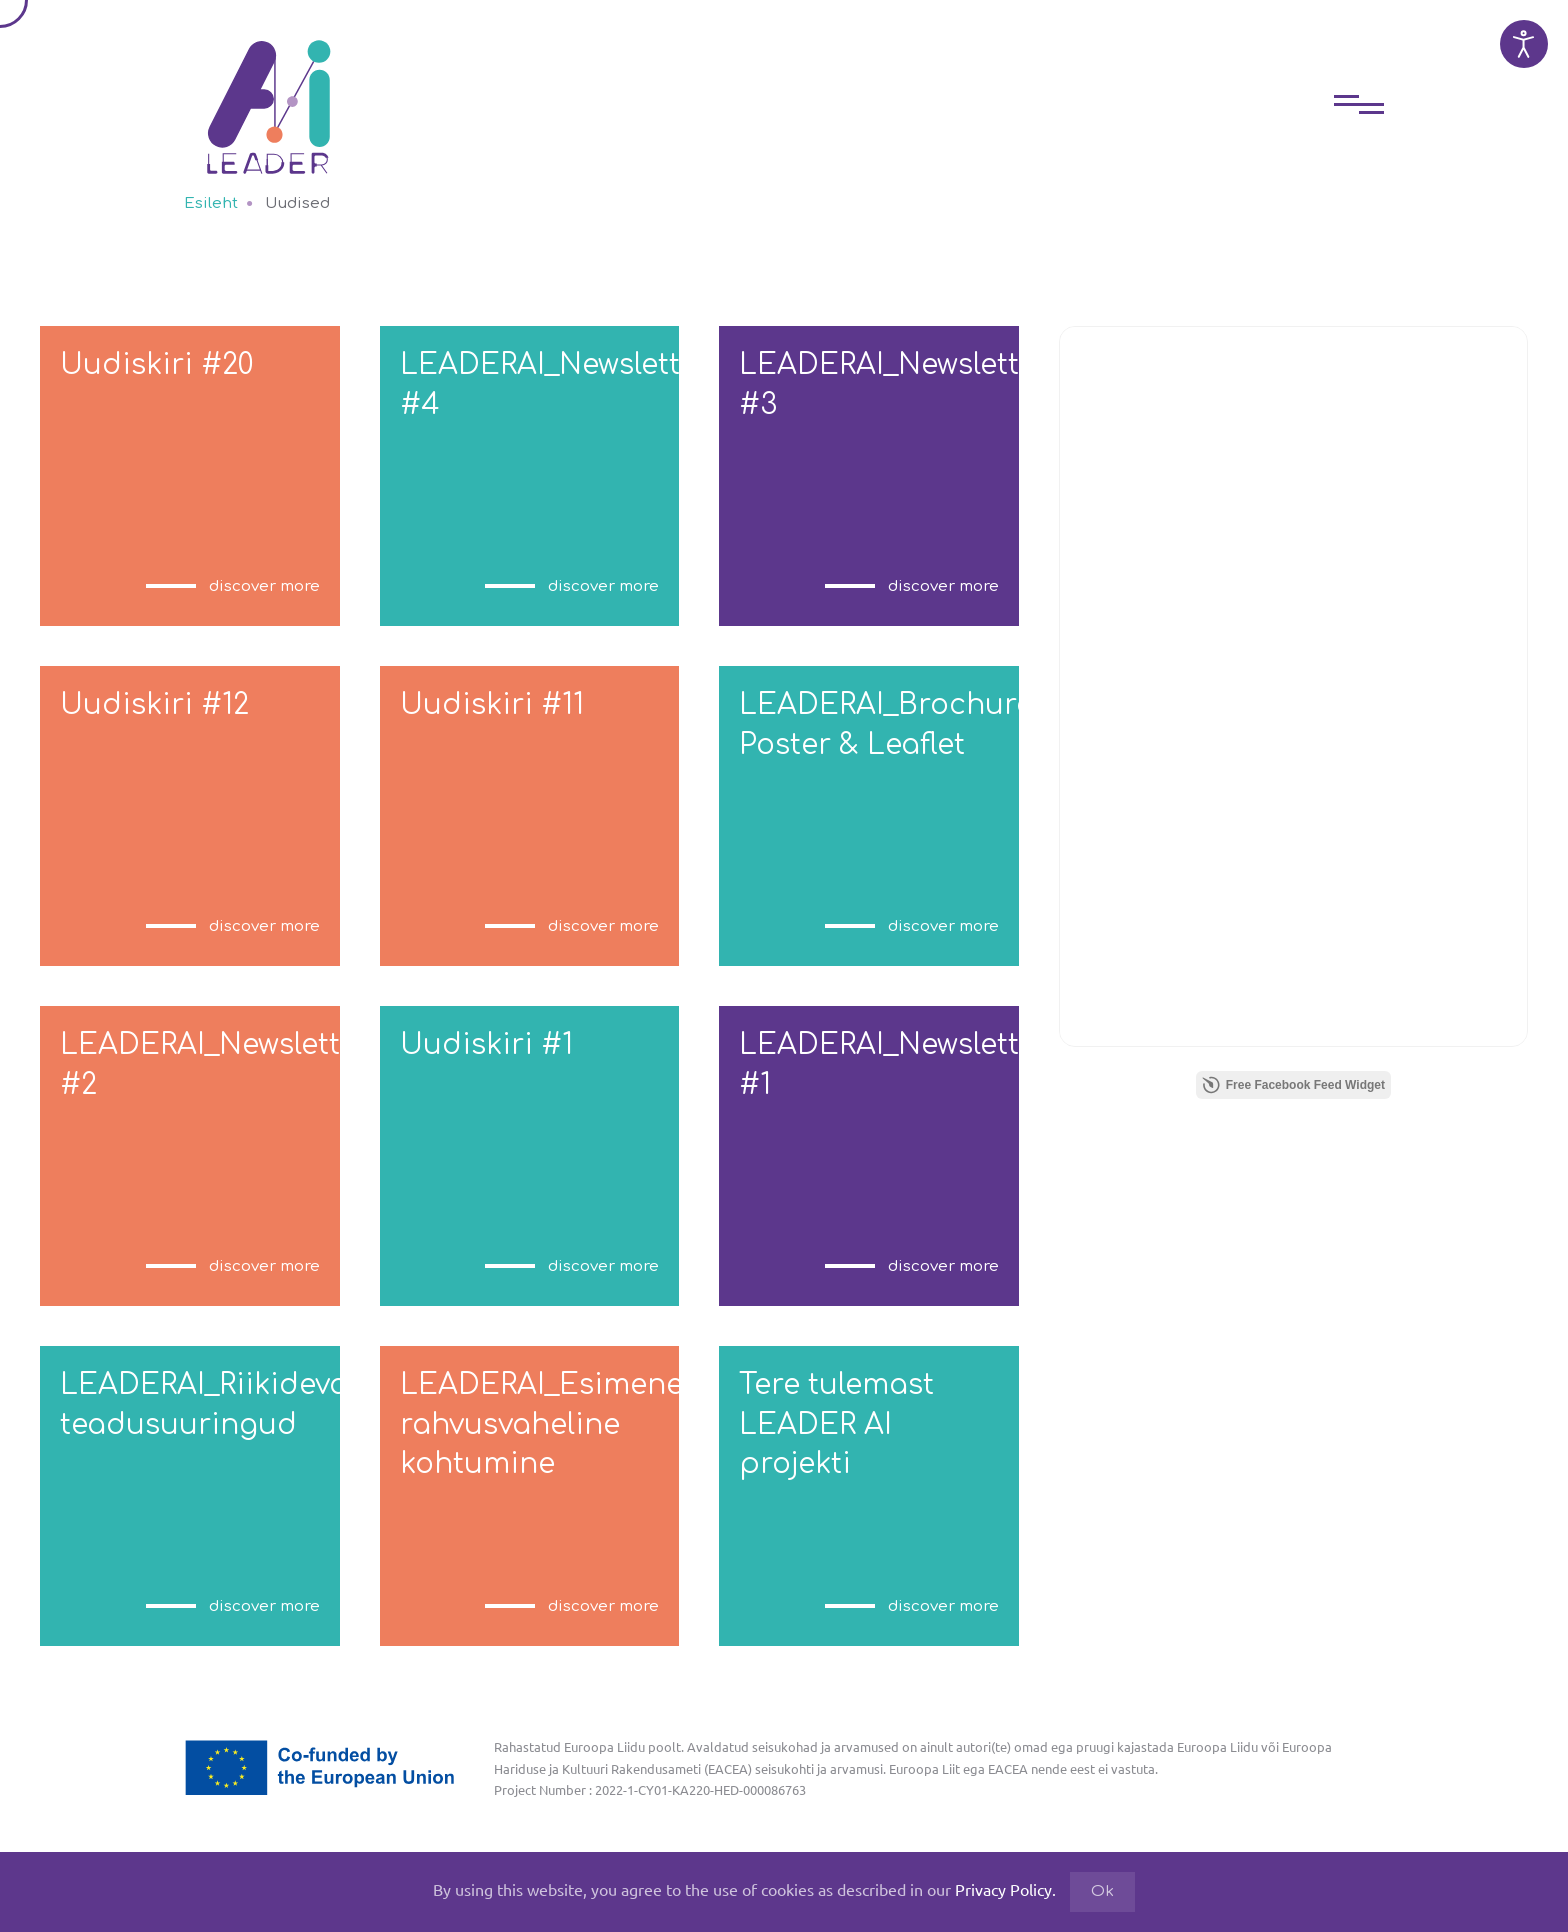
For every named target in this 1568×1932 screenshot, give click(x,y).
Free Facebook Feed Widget (1293, 1085)
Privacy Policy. (1005, 1889)
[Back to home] (269, 92)
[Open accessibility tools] (1524, 44)
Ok (1102, 1891)
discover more (264, 586)
